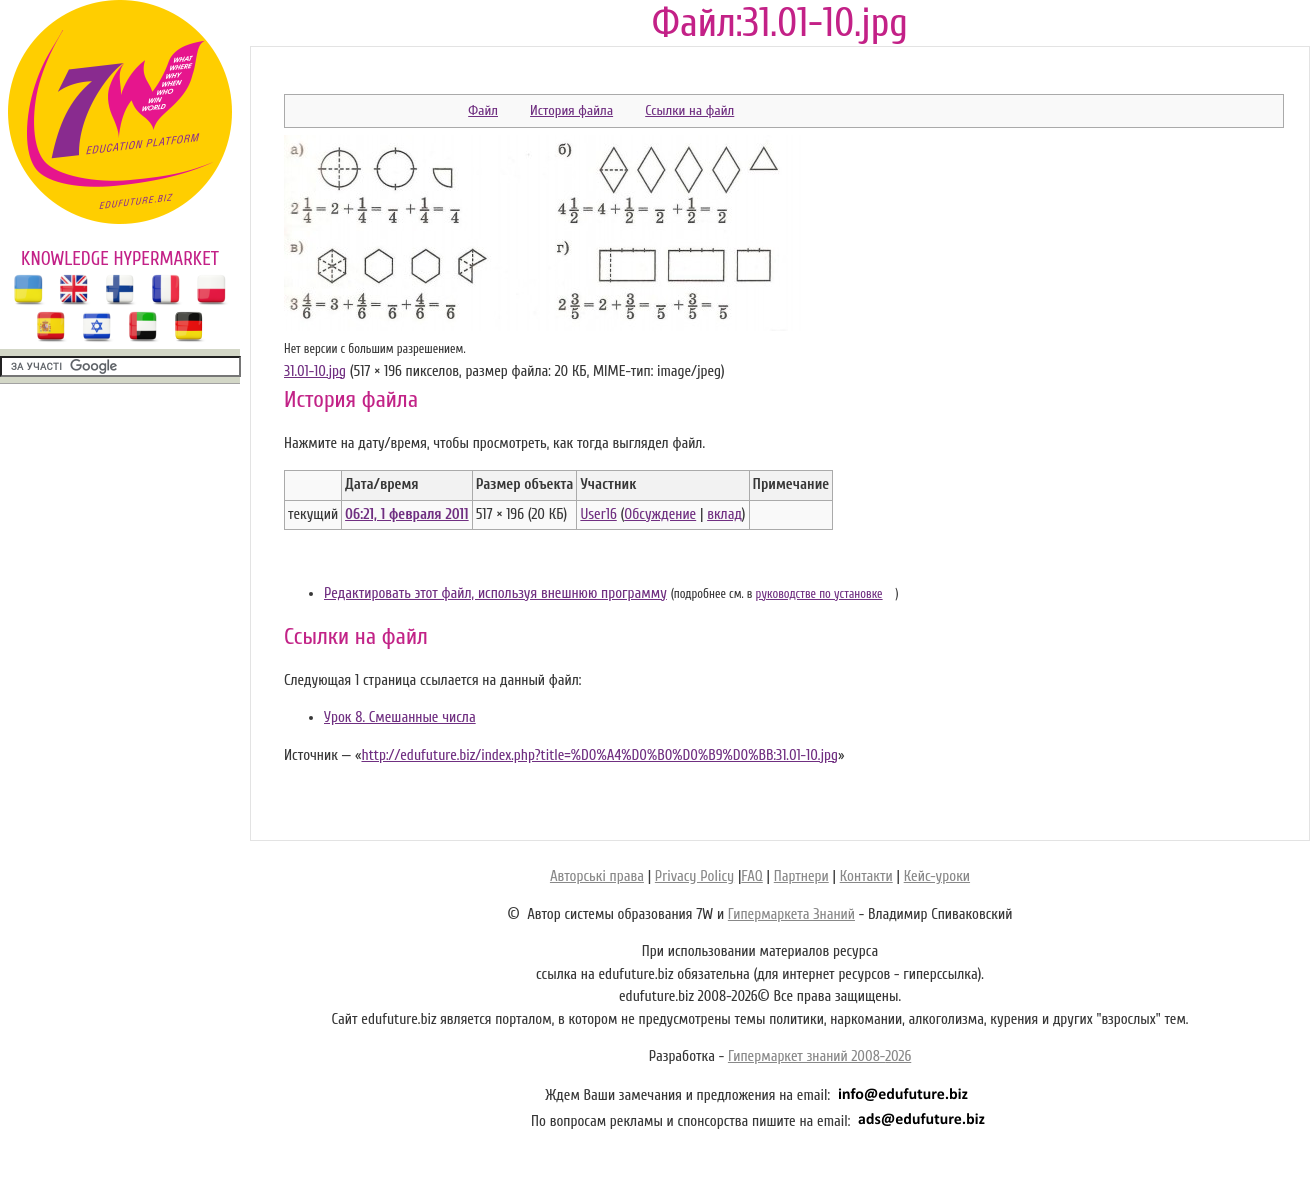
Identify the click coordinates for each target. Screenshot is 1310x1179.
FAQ (751, 876)
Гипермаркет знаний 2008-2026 (819, 1056)
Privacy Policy (694, 876)
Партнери (801, 876)
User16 (598, 514)
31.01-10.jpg (315, 371)
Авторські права (597, 876)
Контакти (866, 876)
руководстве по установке (819, 594)
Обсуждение (660, 514)
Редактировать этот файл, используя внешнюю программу (495, 593)
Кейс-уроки (937, 876)
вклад (724, 514)
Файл (483, 110)
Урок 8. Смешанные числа (400, 717)
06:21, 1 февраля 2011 (407, 514)
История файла (571, 110)
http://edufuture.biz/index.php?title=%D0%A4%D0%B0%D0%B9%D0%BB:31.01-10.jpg (599, 755)
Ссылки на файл (689, 110)
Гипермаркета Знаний (791, 914)
